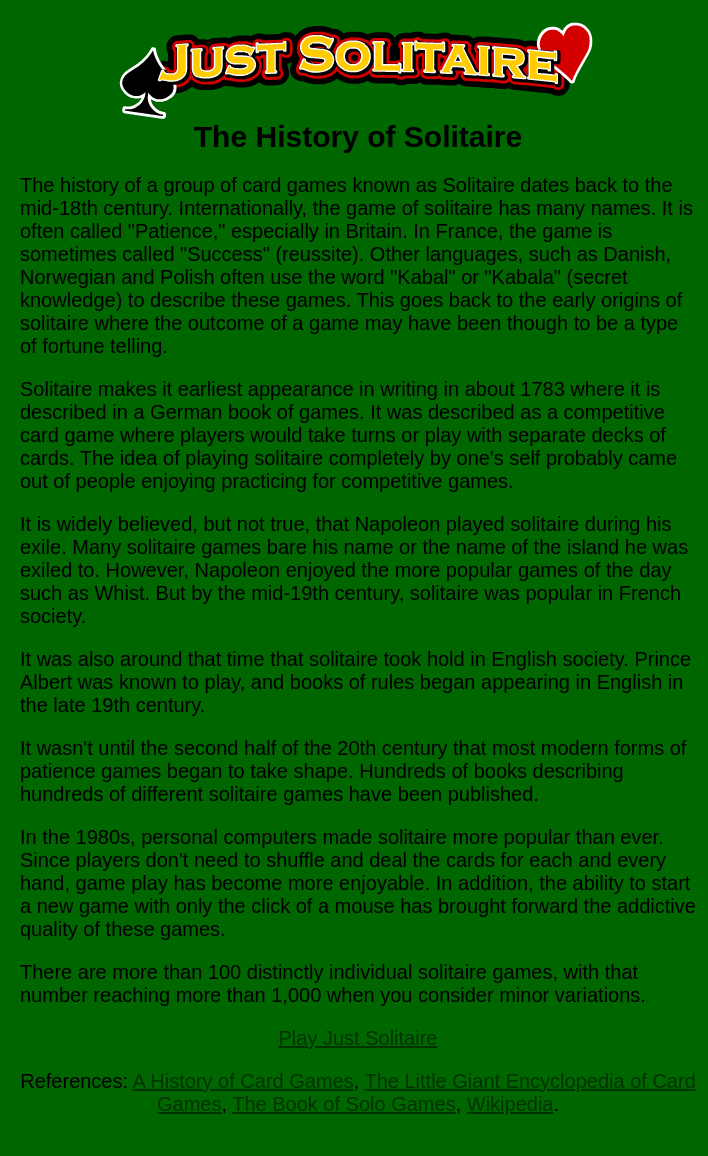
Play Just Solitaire (358, 1038)
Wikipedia (510, 1104)
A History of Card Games (243, 1081)
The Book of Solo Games (343, 1104)
